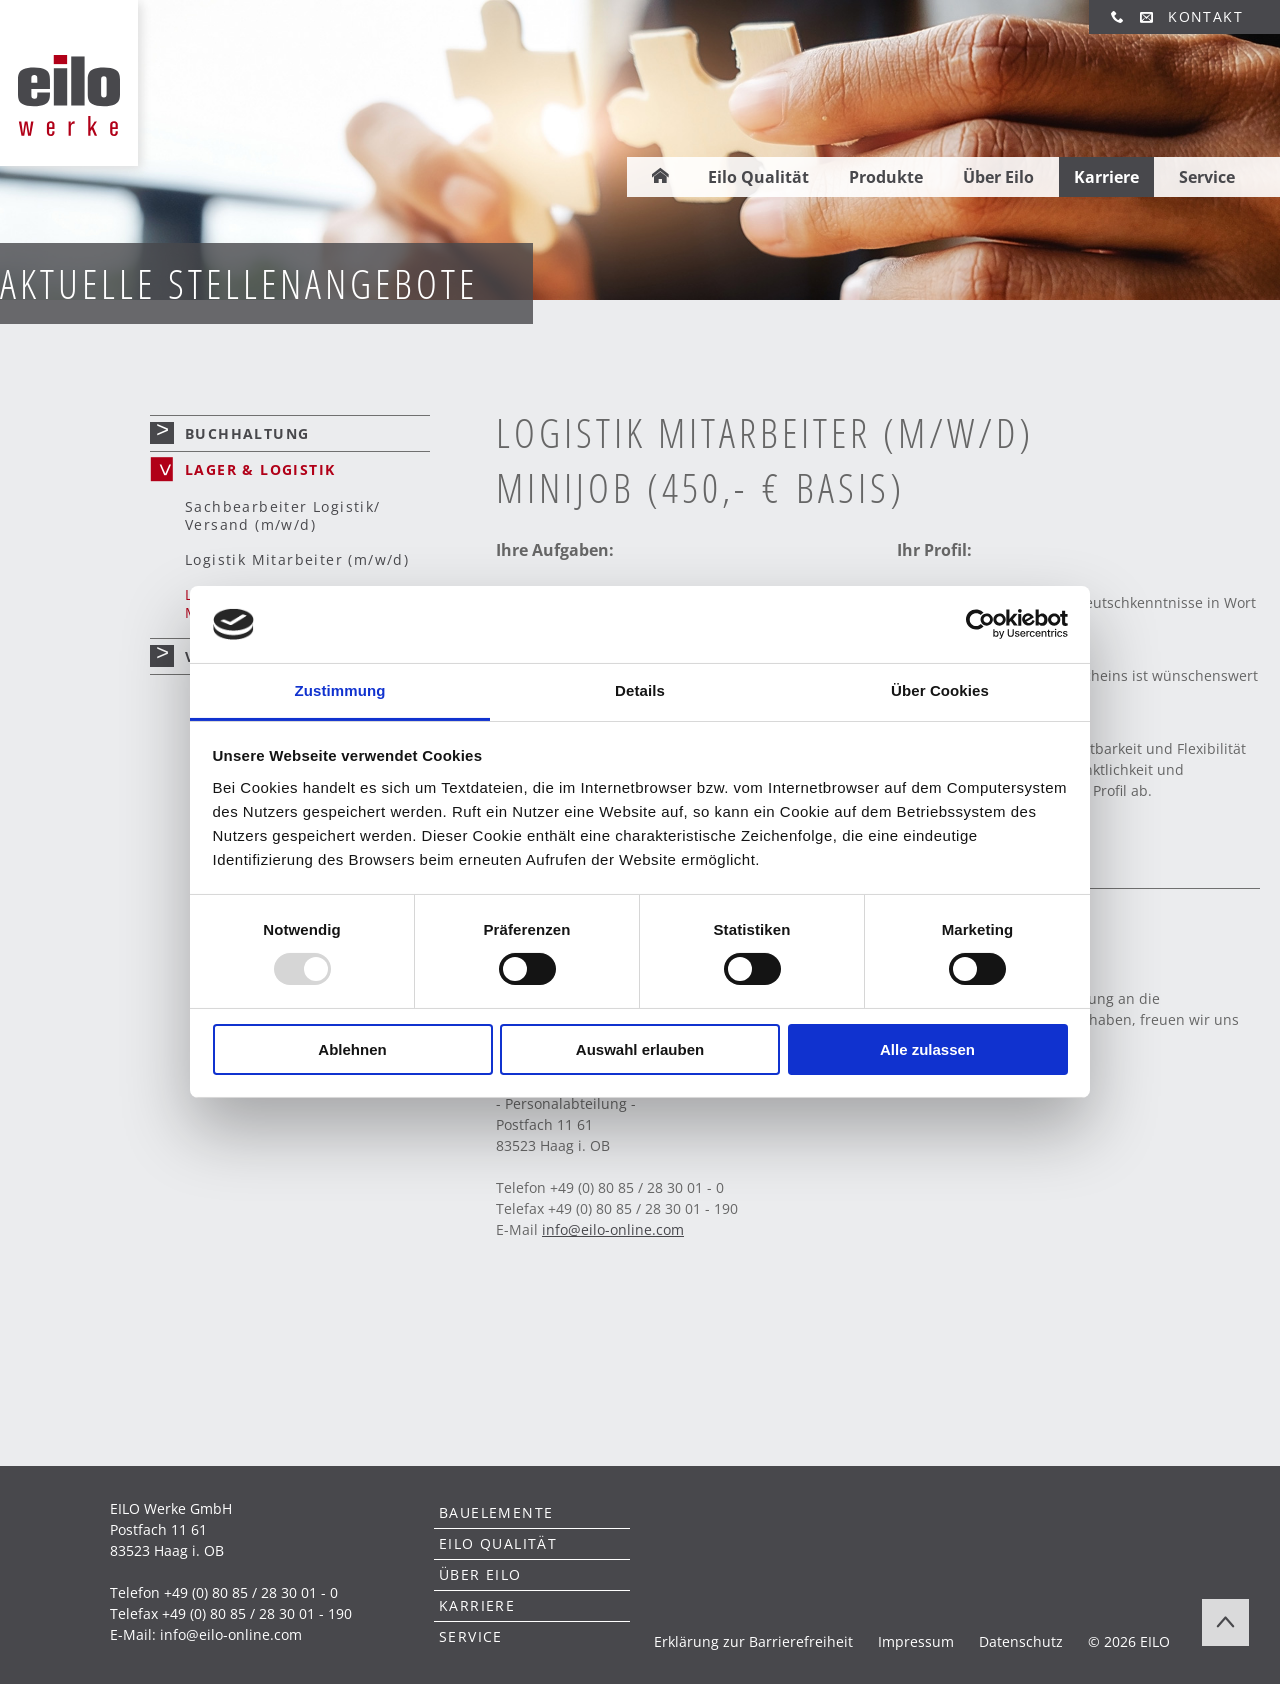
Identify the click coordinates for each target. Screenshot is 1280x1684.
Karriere (1106, 147)
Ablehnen (352, 1049)
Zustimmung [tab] (340, 690)
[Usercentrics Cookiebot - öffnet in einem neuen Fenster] (980, 624)
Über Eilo (998, 147)
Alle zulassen (927, 1049)
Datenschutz (1021, 1641)
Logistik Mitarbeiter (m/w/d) (297, 559)
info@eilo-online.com (231, 1634)
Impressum (916, 1641)
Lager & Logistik (260, 469)
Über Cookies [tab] (940, 690)
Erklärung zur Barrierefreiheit (753, 1641)
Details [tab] (640, 690)
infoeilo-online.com (613, 1229)
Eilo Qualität (758, 147)
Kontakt (1205, 16)
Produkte (886, 147)
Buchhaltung (247, 433)
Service (1207, 147)
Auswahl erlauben (640, 1049)
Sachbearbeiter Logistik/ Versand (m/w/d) (283, 515)
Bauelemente (496, 1512)
